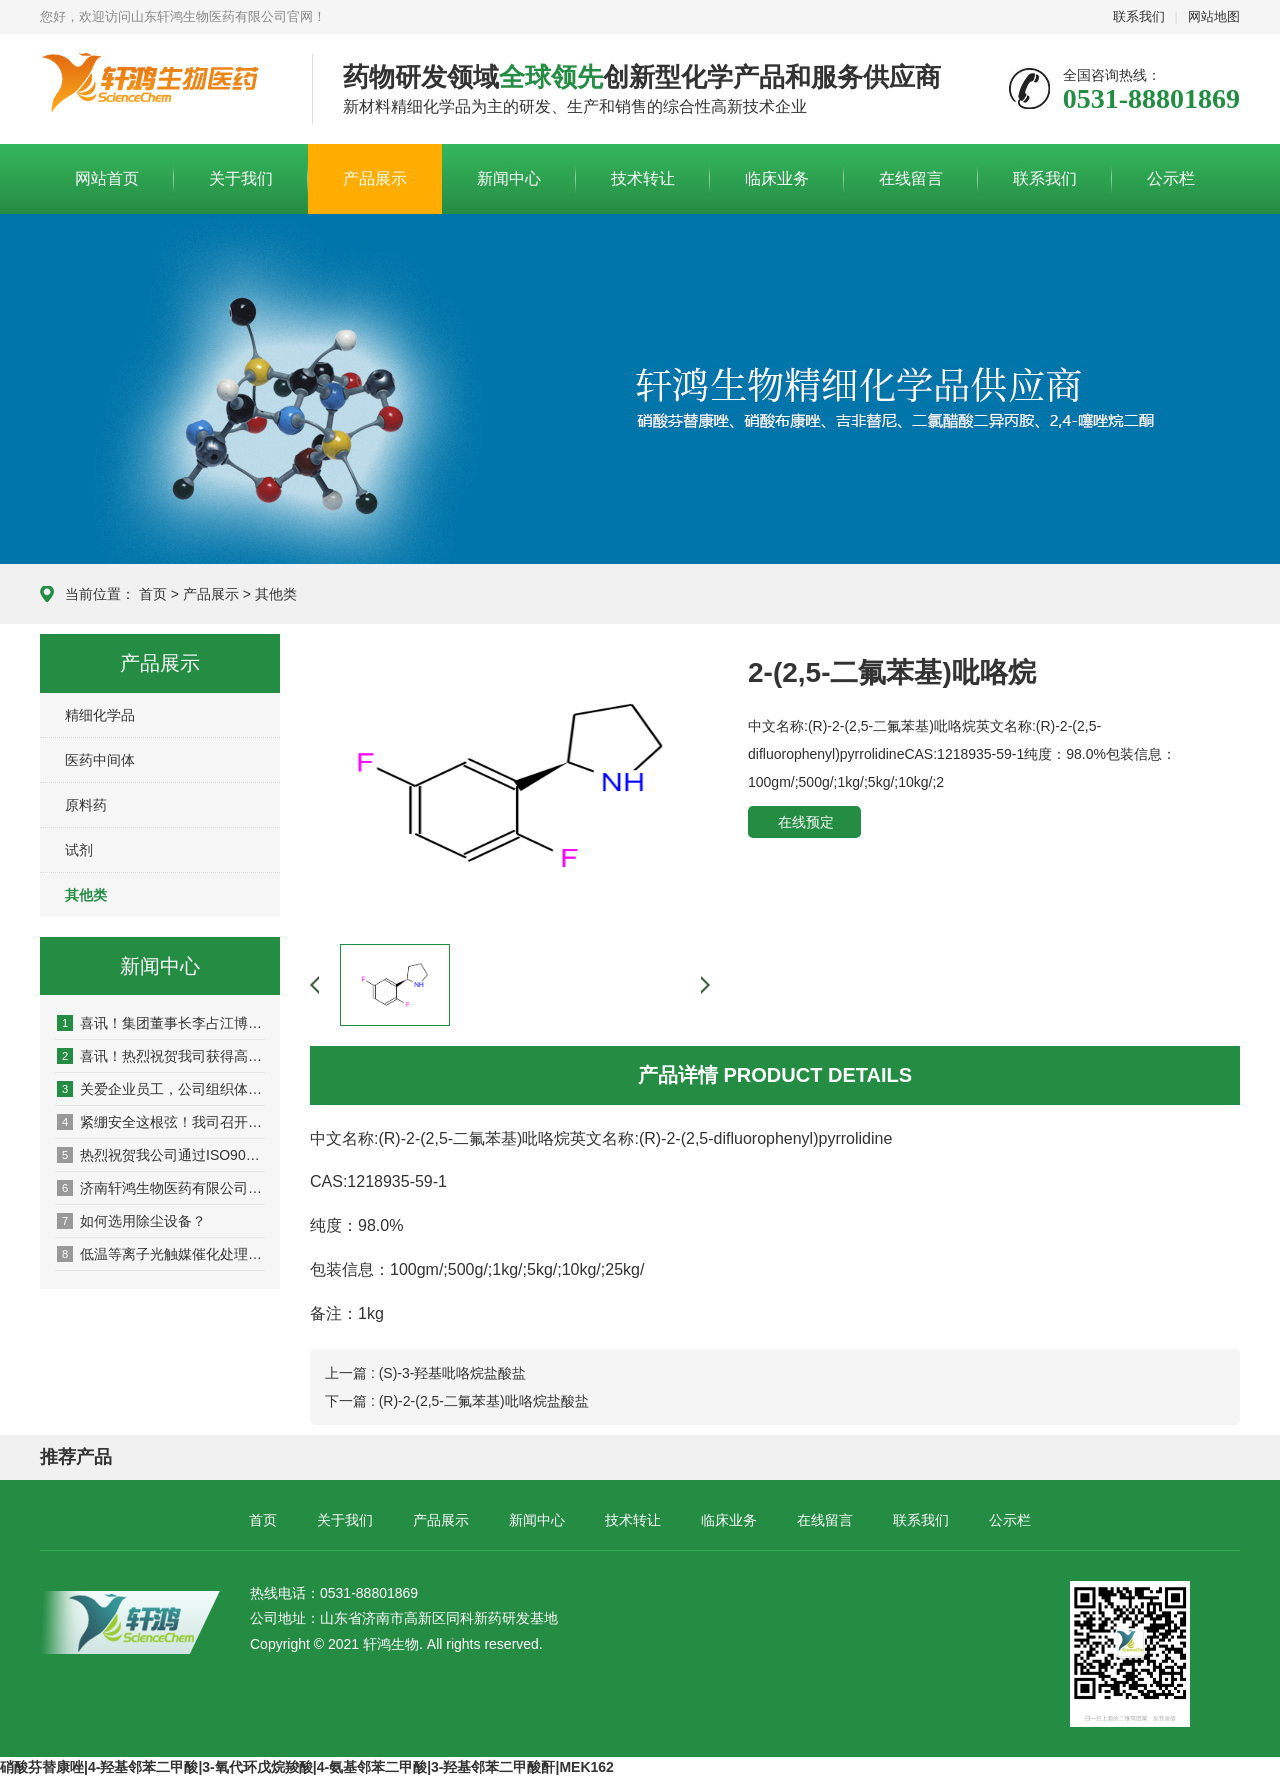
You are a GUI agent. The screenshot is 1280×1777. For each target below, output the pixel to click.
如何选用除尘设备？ (131, 1221)
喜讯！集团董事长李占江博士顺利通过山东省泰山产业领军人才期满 (161, 1023)
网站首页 (107, 178)
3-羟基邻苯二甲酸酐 (493, 1767)
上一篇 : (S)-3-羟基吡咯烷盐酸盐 (425, 1373)
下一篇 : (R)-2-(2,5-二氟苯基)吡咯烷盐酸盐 (457, 1401)
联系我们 (1139, 16)
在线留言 (911, 178)
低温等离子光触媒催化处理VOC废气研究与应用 (161, 1254)
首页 (153, 594)
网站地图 (1214, 16)
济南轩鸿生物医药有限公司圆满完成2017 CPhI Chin (161, 1188)
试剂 (79, 850)
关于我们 (241, 178)
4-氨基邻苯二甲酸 (372, 1767)
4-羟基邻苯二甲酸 (143, 1767)
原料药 (86, 805)
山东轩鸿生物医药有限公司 (161, 90)
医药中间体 (100, 760)
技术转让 (643, 178)
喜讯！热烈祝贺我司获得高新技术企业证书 (161, 1056)
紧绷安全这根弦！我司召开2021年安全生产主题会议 (161, 1122)
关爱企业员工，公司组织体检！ (161, 1089)
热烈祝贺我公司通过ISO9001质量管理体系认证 (161, 1155)
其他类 (276, 594)
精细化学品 (100, 715)
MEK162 (586, 1767)
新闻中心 (509, 178)
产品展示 (375, 178)
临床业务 (777, 178)
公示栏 (1171, 178)
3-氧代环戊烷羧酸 (257, 1767)
